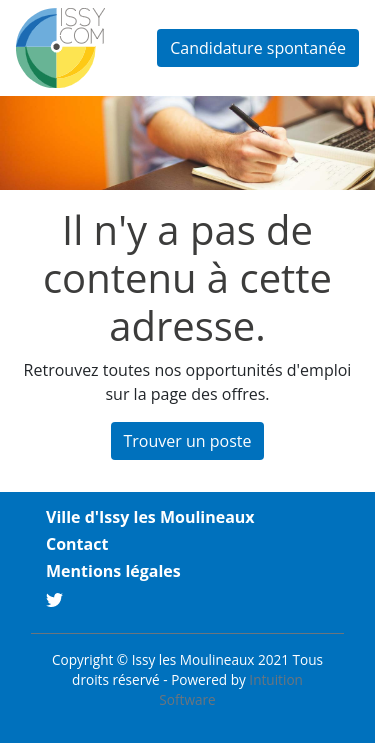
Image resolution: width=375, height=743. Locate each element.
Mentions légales (113, 571)
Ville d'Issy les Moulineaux (150, 517)
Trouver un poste (188, 441)
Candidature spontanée (258, 48)
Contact (77, 544)
